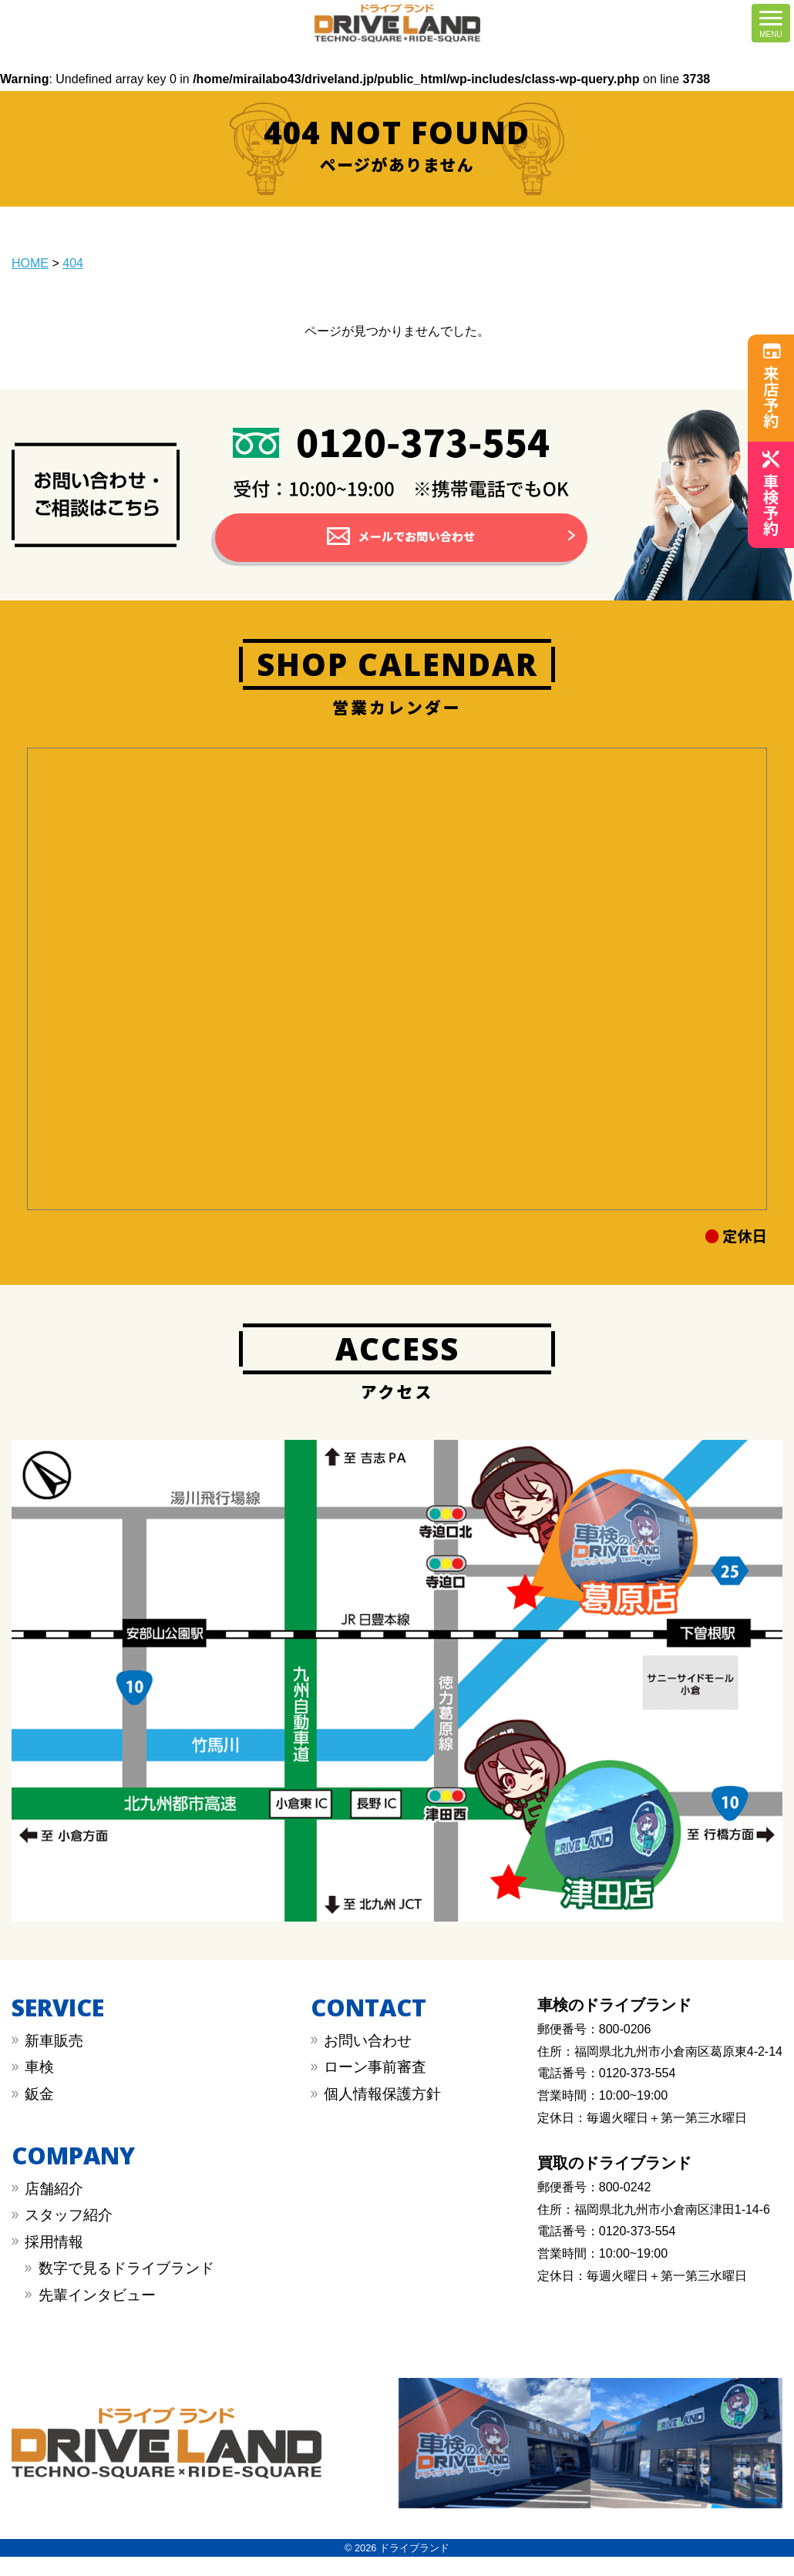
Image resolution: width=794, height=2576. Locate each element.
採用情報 (54, 2260)
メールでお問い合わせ (416, 546)
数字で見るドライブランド (126, 2287)
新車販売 (54, 2060)
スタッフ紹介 (69, 2234)
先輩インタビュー (97, 2313)
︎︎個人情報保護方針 (382, 2113)
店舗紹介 (54, 2207)
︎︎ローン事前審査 (375, 2086)
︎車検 (39, 2086)
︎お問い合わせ (368, 2060)
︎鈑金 (39, 2113)
